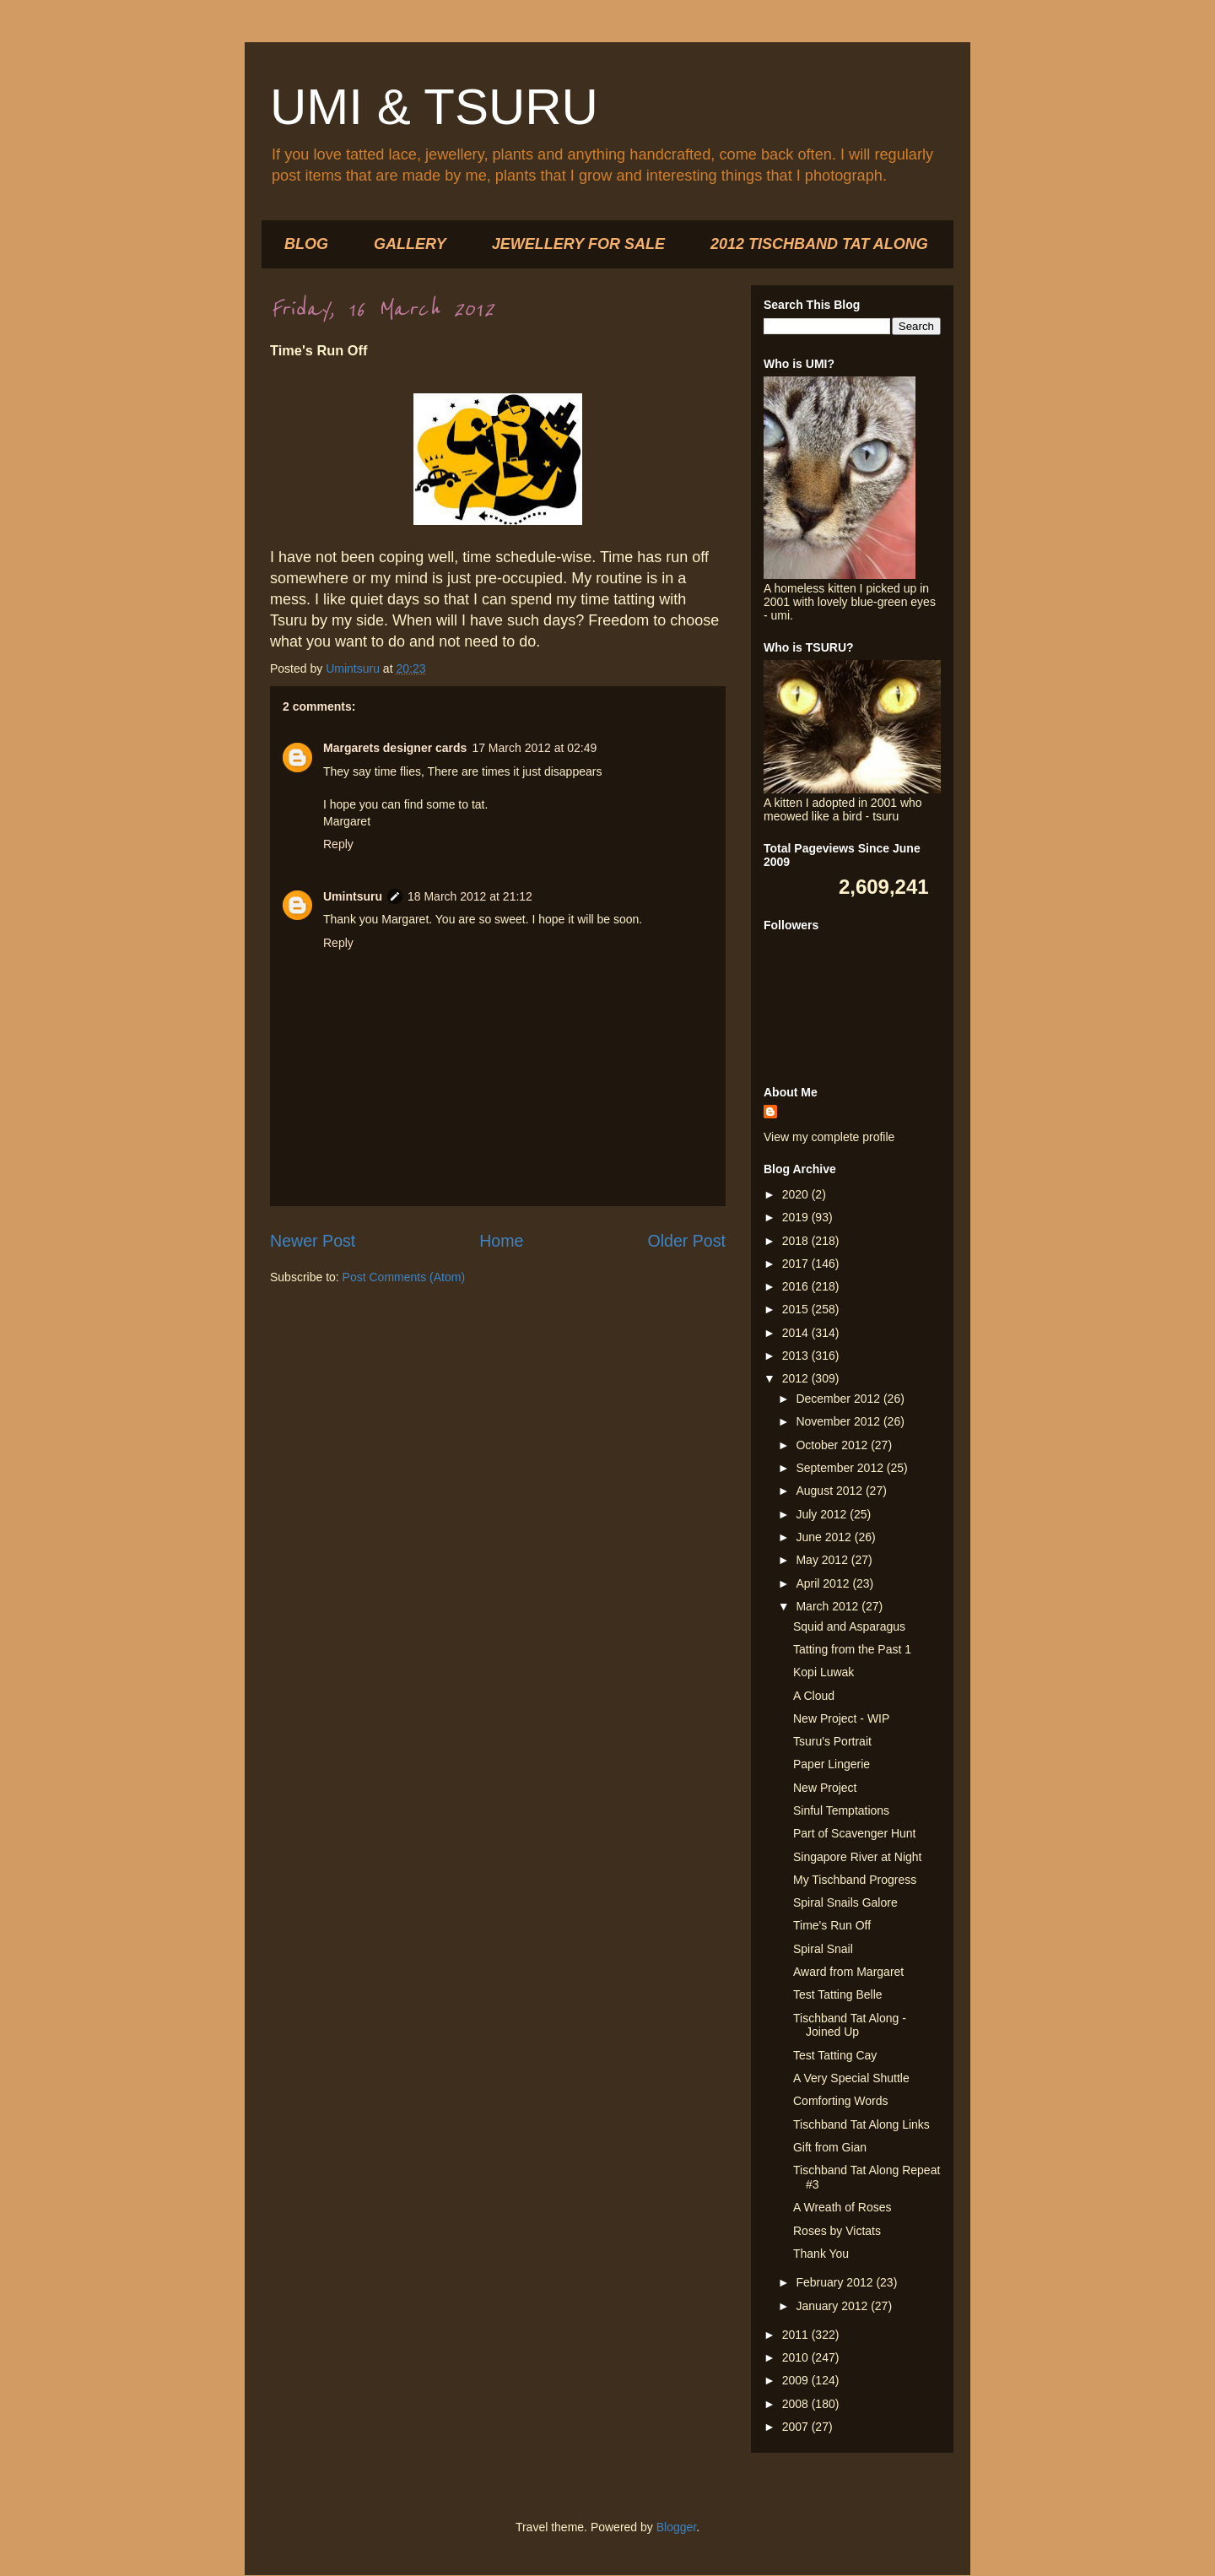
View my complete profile (829, 1137)
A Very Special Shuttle (851, 2078)
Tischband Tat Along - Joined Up (849, 2025)
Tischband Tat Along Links (861, 2124)
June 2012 (825, 1537)
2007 (797, 2426)
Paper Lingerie (831, 1764)
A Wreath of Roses (842, 2207)
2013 (797, 1355)
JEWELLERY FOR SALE (578, 243)
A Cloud (813, 1695)
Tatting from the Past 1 (852, 1649)
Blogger (676, 2527)
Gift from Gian (830, 2147)
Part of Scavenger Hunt (854, 1833)
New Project (824, 1787)
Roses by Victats (837, 2231)
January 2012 (833, 2306)
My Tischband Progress (854, 1879)
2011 (797, 2334)
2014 (797, 1332)
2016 (797, 1286)
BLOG (306, 243)
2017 (797, 1263)
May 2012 (823, 1560)
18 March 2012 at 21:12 (470, 896)
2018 (797, 1240)
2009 (797, 2380)
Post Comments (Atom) (404, 1277)
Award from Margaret (848, 1971)
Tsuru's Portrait (832, 1741)
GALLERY (410, 243)
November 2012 (839, 1421)
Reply (338, 844)
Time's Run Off (832, 1925)
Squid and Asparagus (849, 1626)
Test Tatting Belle (838, 1994)
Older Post (686, 1240)
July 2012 (823, 1514)
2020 (797, 1194)
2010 (797, 2357)
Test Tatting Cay (835, 2055)
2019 (797, 1217)
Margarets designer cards (395, 748)
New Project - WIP (841, 1718)
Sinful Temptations (841, 1810)
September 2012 (841, 1468)
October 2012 (833, 1445)
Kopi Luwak (823, 1672)
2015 (797, 1309)
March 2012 (828, 1606)
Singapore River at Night (857, 1857)
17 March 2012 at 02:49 (534, 748)
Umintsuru (352, 896)
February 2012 (836, 2282)
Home (501, 1240)
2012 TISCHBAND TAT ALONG (819, 243)
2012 (797, 1378)
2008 (797, 2404)
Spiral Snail (823, 1949)
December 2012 (839, 1398)
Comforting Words (840, 2101)
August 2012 (831, 1490)
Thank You (821, 2253)
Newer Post (312, 1240)
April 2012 (824, 1583)
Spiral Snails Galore (845, 1902)
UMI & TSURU (434, 106)
